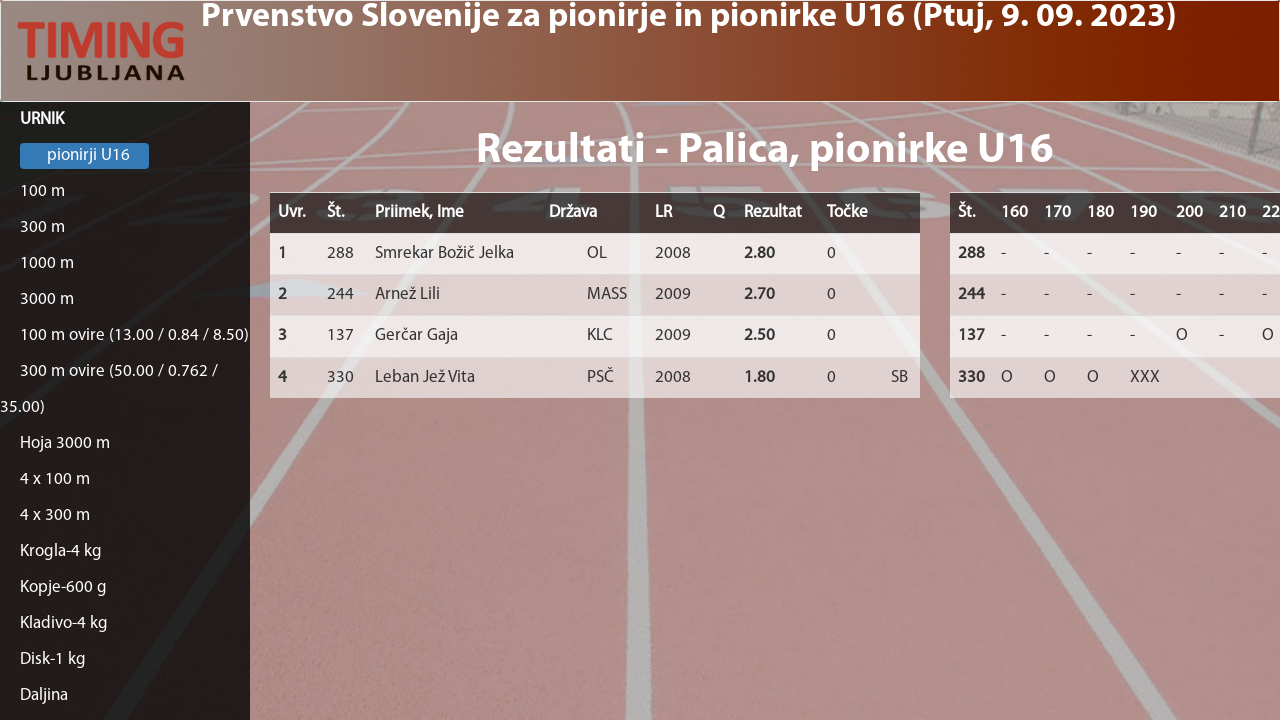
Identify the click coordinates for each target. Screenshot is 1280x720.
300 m (42, 227)
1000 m (47, 263)
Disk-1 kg (53, 659)
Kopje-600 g (63, 587)
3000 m (47, 299)
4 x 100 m (55, 479)
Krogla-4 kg (61, 551)
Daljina (44, 695)
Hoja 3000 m (65, 443)
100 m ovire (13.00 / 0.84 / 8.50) (134, 335)
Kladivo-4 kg (64, 623)
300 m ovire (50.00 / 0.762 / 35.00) (109, 389)
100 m (42, 191)
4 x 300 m (55, 515)
